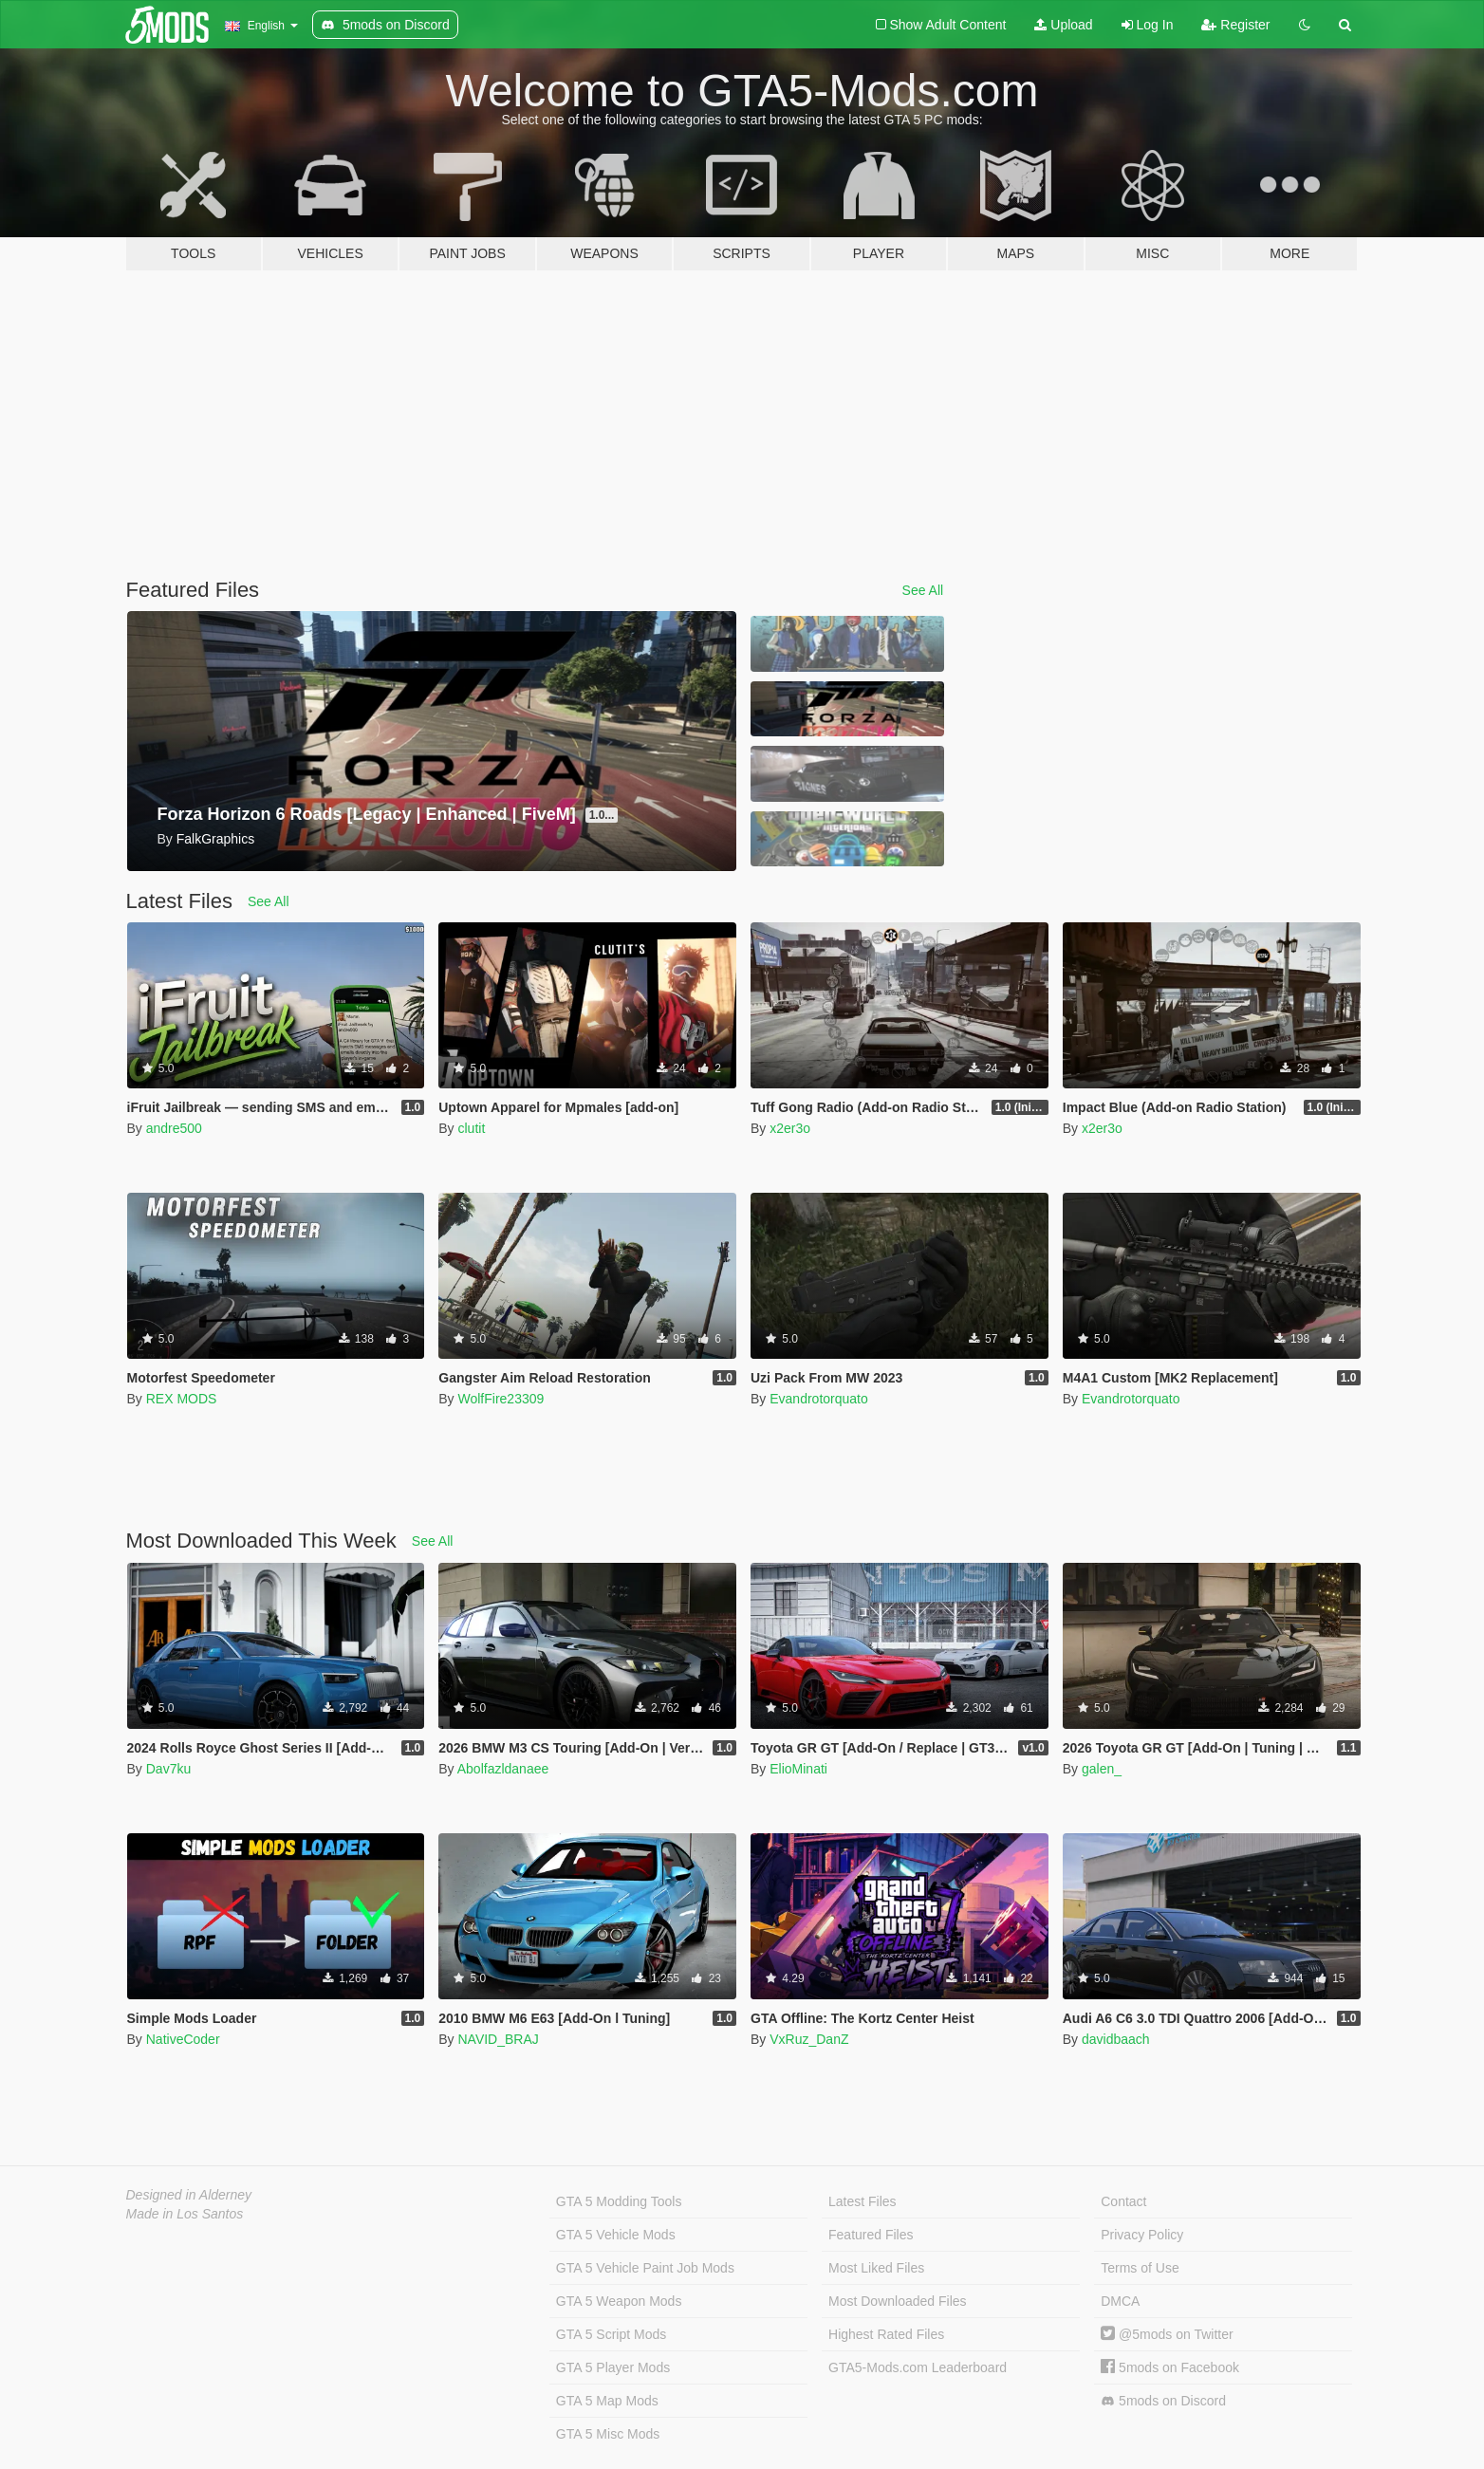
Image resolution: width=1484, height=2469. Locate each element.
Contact (1123, 2201)
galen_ (1102, 1768)
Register (1235, 24)
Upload (1063, 24)
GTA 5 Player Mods (613, 2367)
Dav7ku (168, 1768)
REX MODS (181, 1398)
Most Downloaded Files (897, 2301)
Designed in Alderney (189, 2194)
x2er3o (790, 1128)
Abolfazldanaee (503, 1768)
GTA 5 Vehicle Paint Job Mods (645, 2267)
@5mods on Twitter (1167, 2334)
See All (923, 590)
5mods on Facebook (1170, 2367)
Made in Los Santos (185, 2213)
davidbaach (1116, 2039)
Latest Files (862, 2201)
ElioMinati (798, 1768)
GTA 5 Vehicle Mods (616, 2234)
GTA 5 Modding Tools (619, 2201)
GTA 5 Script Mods (611, 2334)
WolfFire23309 (500, 1398)
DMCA (1120, 2301)
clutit (471, 1128)
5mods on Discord (1163, 2401)
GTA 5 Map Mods (607, 2400)
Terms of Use (1139, 2267)
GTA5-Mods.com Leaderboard (917, 2367)
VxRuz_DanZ (809, 2039)
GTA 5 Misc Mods (607, 2433)
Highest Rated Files (886, 2334)
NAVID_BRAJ (497, 2039)
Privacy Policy (1142, 2234)
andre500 (174, 1128)
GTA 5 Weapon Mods (619, 2301)
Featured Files (870, 2234)
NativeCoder (183, 2039)
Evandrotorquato (819, 1398)
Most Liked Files (876, 2267)
